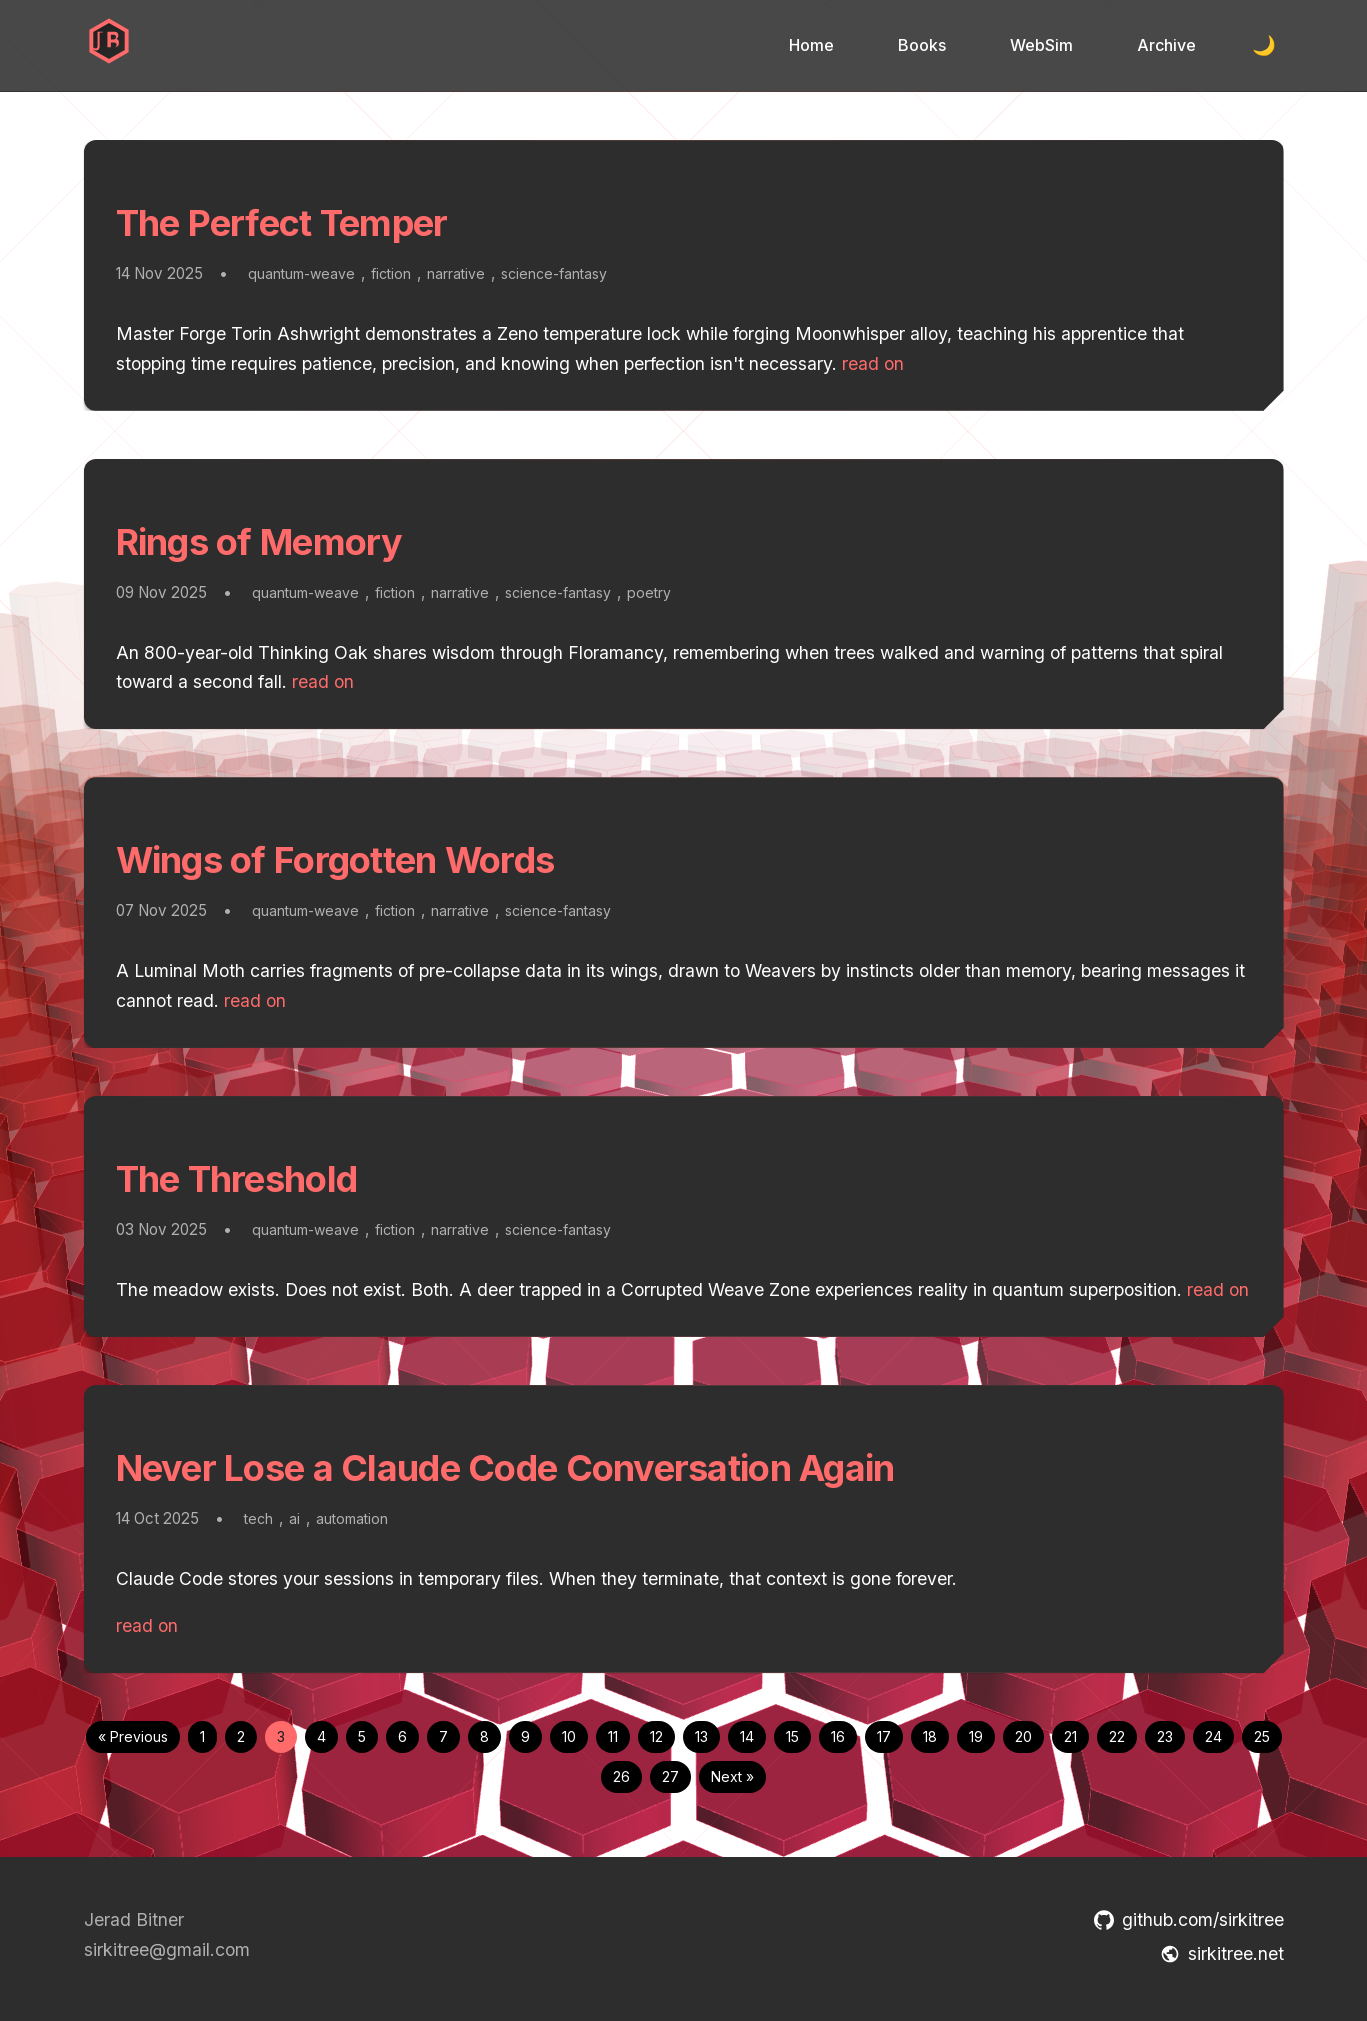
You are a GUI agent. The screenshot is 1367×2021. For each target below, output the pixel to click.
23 (1165, 1736)
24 (1213, 1736)
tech (258, 1518)
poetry (649, 592)
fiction (391, 273)
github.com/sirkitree (1189, 1919)
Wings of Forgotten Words (335, 860)
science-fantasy (554, 273)
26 (621, 1776)
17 (884, 1736)
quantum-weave (301, 273)
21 (1070, 1736)
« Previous (133, 1736)
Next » (732, 1776)
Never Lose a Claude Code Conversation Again (505, 1468)
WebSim (1041, 45)
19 (976, 1736)
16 (838, 1736)
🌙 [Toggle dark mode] (1264, 45)
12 (656, 1736)
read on (873, 363)
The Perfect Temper (282, 223)
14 (747, 1736)
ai (294, 1518)
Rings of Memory (259, 542)
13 (701, 1736)
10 (569, 1736)
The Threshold (237, 1179)
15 (792, 1736)
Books (922, 45)
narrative (456, 273)
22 (1117, 1736)
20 (1023, 1736)
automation (352, 1518)
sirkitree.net (1222, 1953)
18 (930, 1736)
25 (1262, 1736)
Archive (1166, 45)
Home (811, 45)
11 (613, 1736)
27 (670, 1776)
